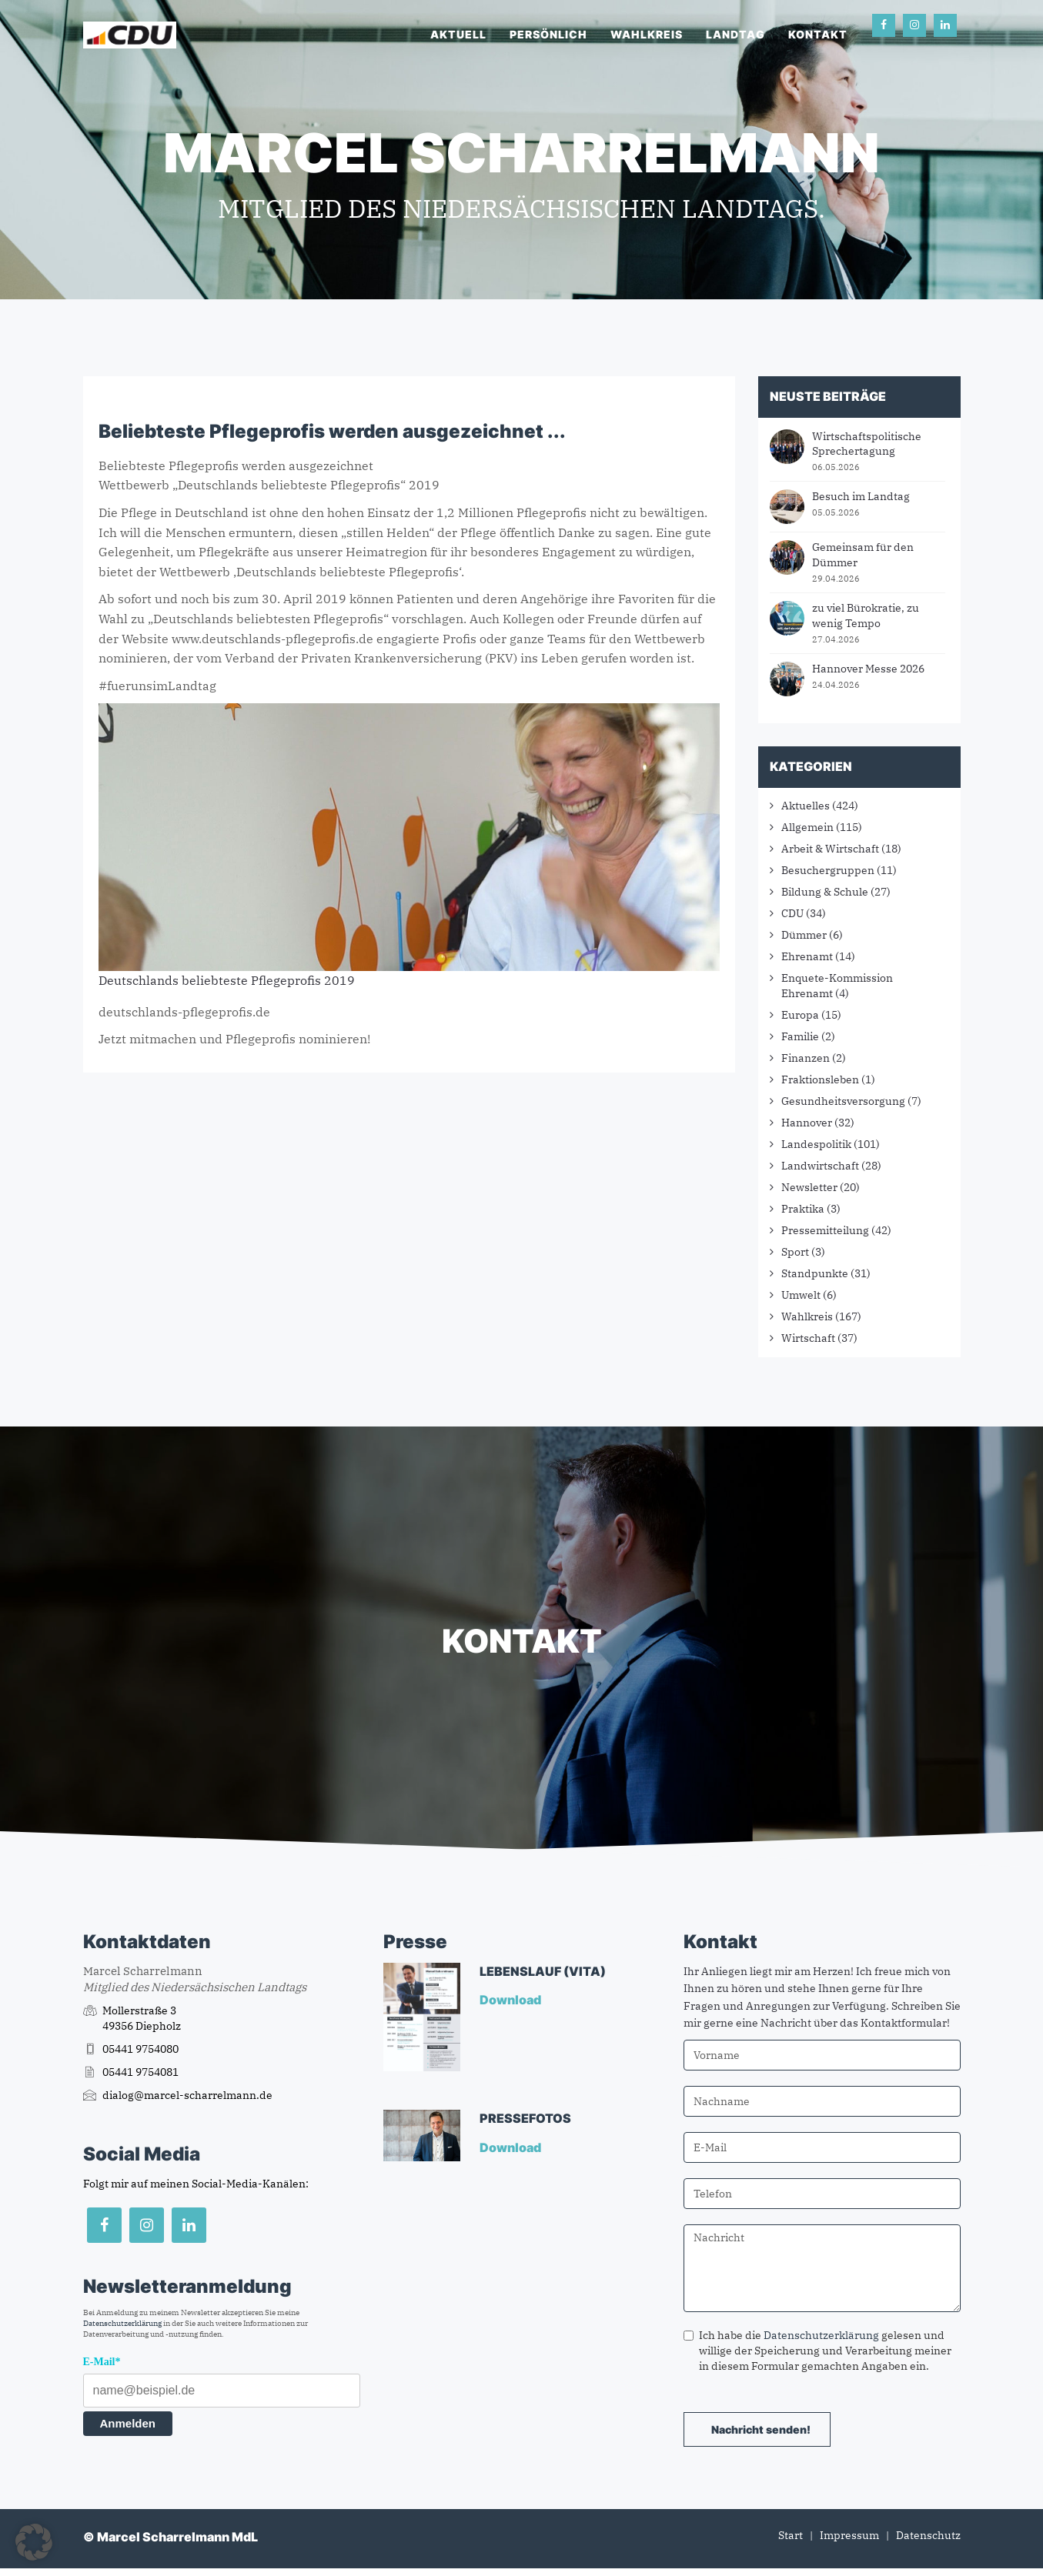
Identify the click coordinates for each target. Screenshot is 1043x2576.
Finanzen (805, 1058)
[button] (34, 2542)
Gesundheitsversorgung (843, 1101)
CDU (792, 913)
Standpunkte (814, 1273)
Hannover (806, 1123)
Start (790, 2535)
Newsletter (809, 1187)
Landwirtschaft (820, 1166)
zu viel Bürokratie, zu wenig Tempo (865, 615)
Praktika (802, 1209)
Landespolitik (816, 1144)
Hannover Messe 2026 (868, 669)
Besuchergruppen (827, 870)
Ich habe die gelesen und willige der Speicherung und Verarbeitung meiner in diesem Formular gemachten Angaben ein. (817, 2350)
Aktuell (458, 34)
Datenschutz (928, 2535)
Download (511, 1999)
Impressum (849, 2535)
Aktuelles (805, 806)
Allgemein (807, 827)
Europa (800, 1015)
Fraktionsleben (820, 1079)
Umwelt (801, 1295)
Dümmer (804, 935)
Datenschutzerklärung (122, 2323)
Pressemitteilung (825, 1230)
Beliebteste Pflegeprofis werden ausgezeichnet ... (332, 431)
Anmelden (128, 2423)
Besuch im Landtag (861, 496)
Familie (800, 1036)
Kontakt (817, 34)
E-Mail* (102, 2361)
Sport (795, 1252)
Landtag (735, 34)
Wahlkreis (646, 34)
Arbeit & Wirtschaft (830, 849)
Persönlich (548, 34)
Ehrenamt (807, 956)
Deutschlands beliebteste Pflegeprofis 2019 (227, 980)
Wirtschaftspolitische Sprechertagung (866, 444)
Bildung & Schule (824, 892)
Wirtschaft (808, 1338)
